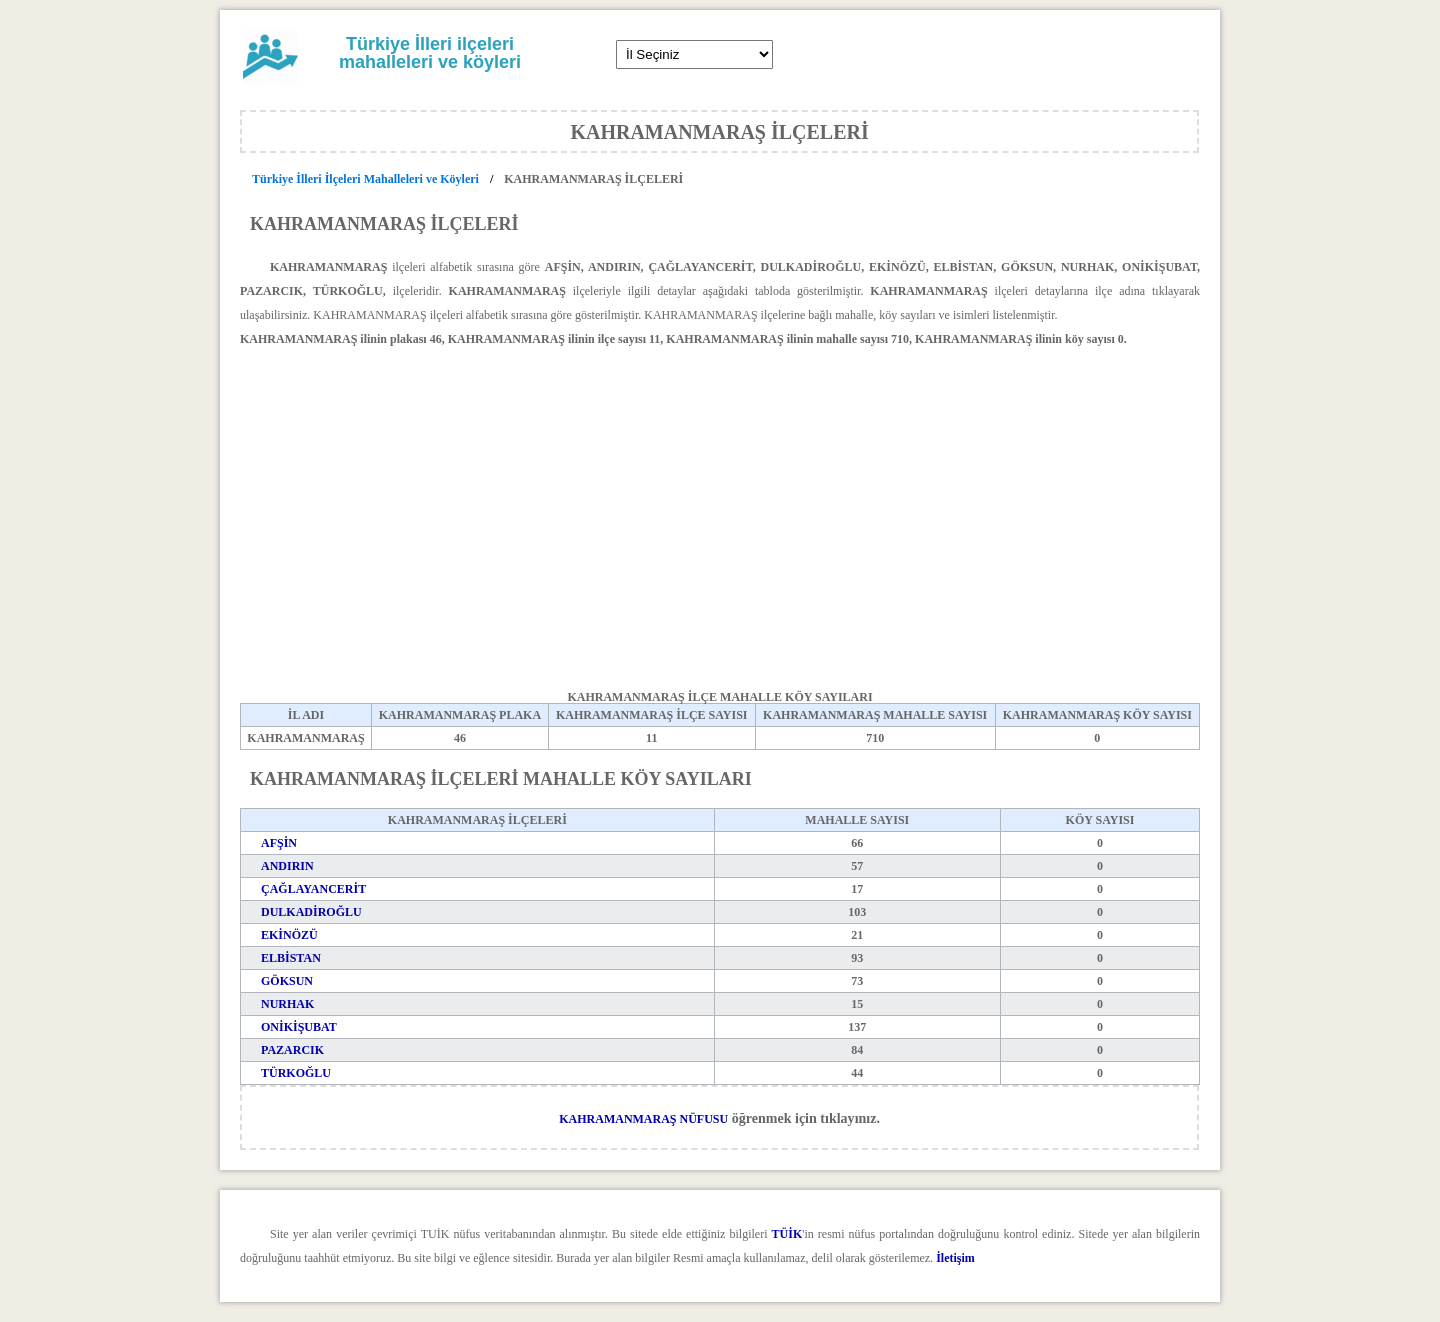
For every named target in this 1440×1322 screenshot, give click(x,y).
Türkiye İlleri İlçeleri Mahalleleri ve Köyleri (367, 179)
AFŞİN (279, 843)
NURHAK (287, 1004)
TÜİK (787, 1234)
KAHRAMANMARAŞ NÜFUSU (643, 1119)
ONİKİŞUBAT (299, 1027)
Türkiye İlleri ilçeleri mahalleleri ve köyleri (430, 53)
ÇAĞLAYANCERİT (313, 889)
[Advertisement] (720, 503)
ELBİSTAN (291, 958)
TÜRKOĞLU (296, 1073)
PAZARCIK (292, 1050)
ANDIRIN (287, 866)
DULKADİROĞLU (311, 912)
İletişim (955, 1258)
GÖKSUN (287, 981)
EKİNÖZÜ (289, 935)
